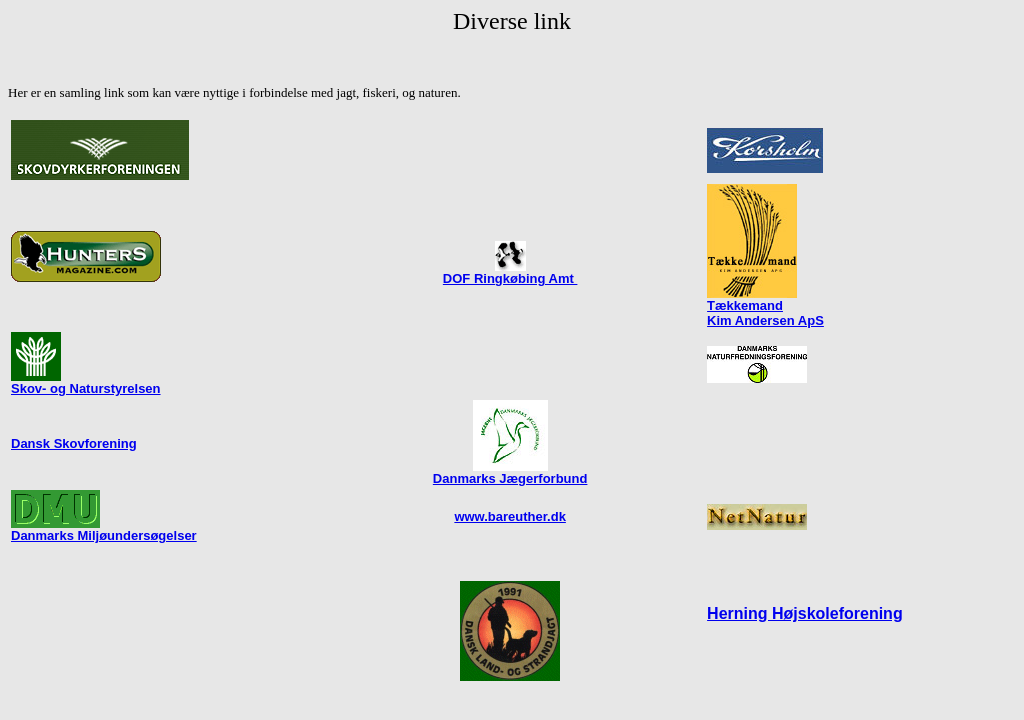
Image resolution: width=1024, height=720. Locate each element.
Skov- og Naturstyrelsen (86, 382)
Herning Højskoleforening (805, 613)
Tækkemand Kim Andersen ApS (765, 313)
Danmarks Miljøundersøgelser (104, 535)
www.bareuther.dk (510, 516)
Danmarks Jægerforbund (510, 472)
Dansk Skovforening (74, 443)
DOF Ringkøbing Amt (510, 278)
